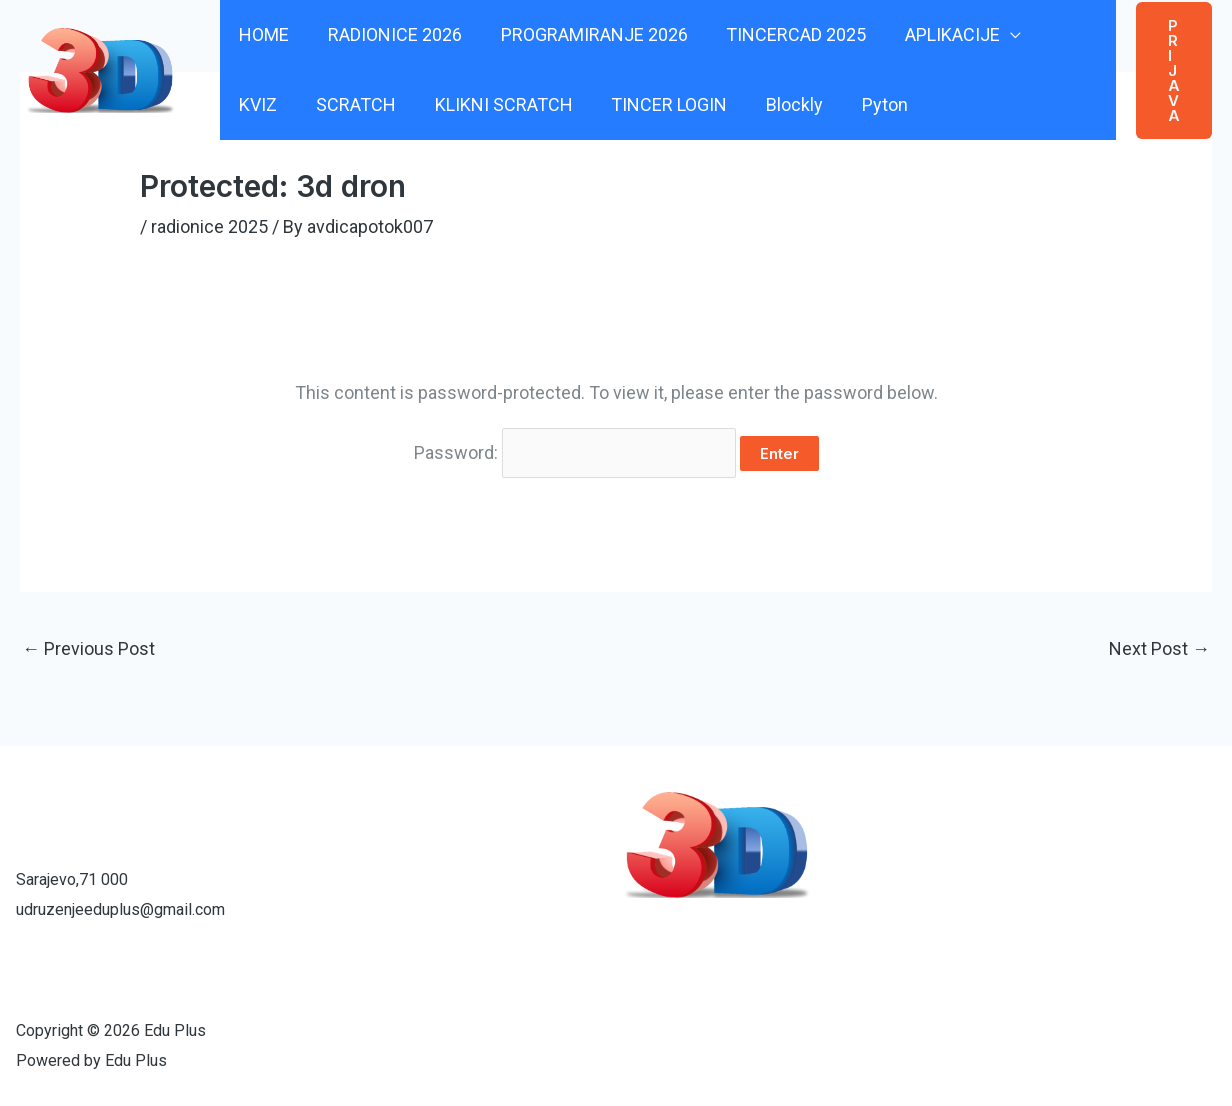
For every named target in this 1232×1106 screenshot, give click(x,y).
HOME (263, 34)
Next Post (1159, 648)
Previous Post (88, 648)
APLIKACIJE (940, 34)
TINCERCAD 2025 (787, 34)
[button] (1173, 70)
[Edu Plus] (101, 68)
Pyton (796, 104)
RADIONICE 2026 (391, 34)
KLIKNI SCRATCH (423, 104)
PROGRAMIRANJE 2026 (587, 34)
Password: (575, 452)
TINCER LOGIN (586, 104)
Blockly (708, 104)
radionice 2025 (209, 226)
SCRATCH (278, 104)
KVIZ (1064, 34)
